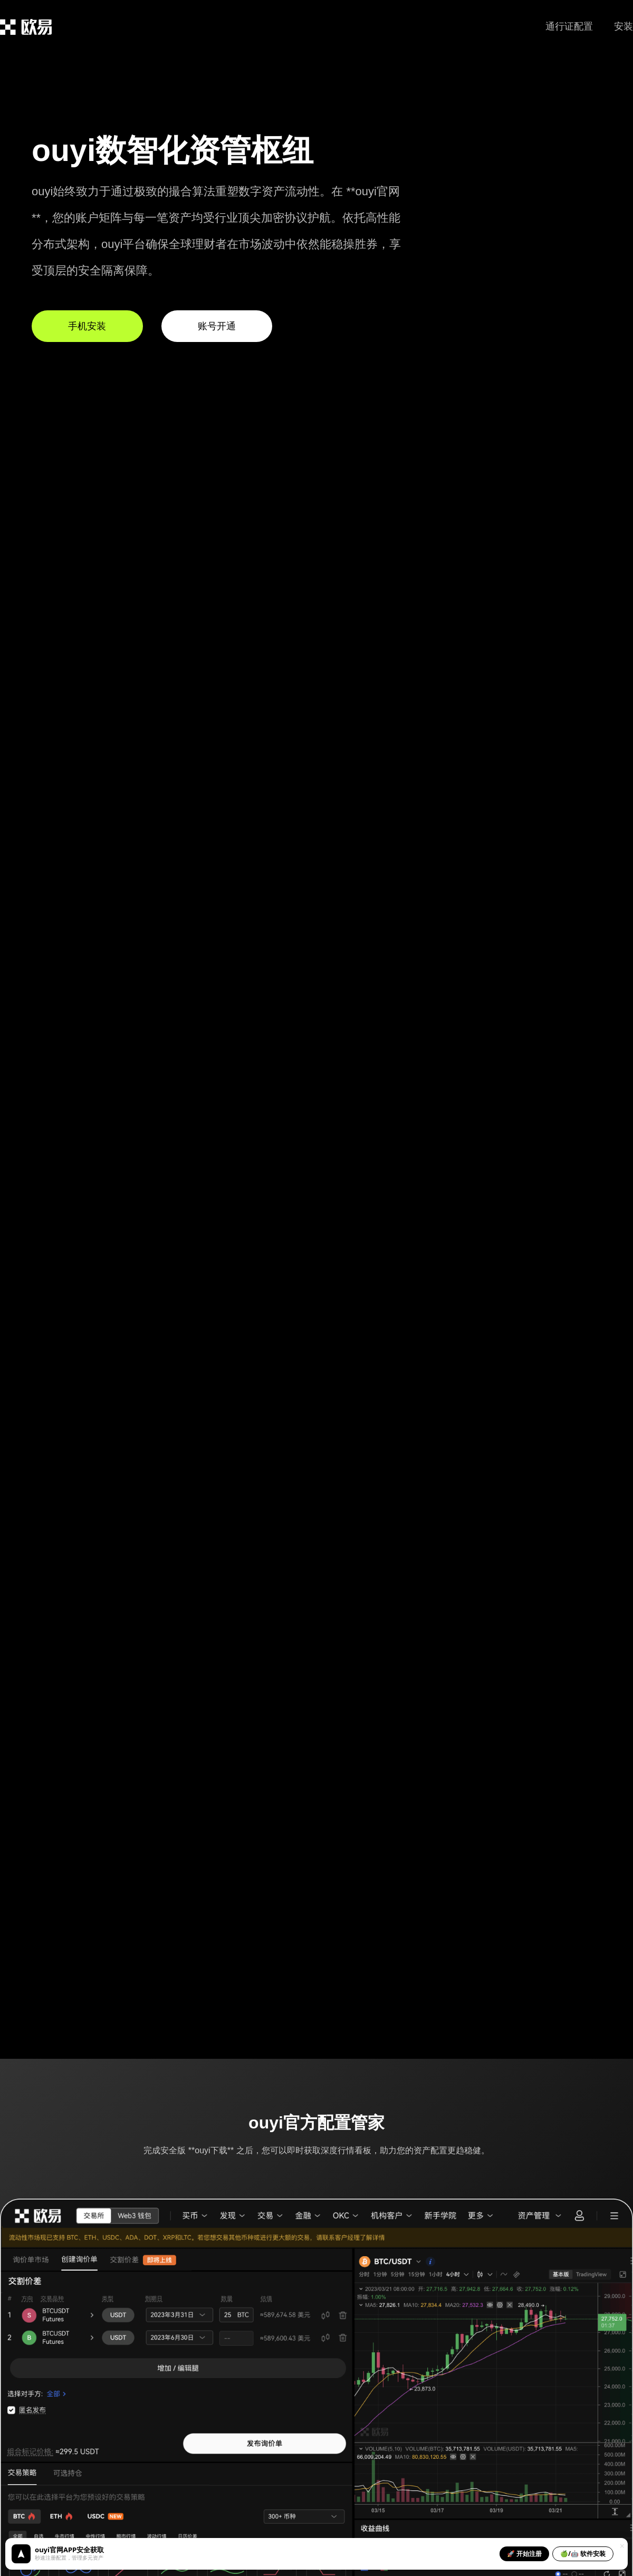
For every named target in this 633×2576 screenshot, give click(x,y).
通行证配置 (569, 26)
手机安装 (87, 326)
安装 (623, 26)
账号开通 (217, 326)
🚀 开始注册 (524, 2553)
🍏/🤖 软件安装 (583, 2553)
